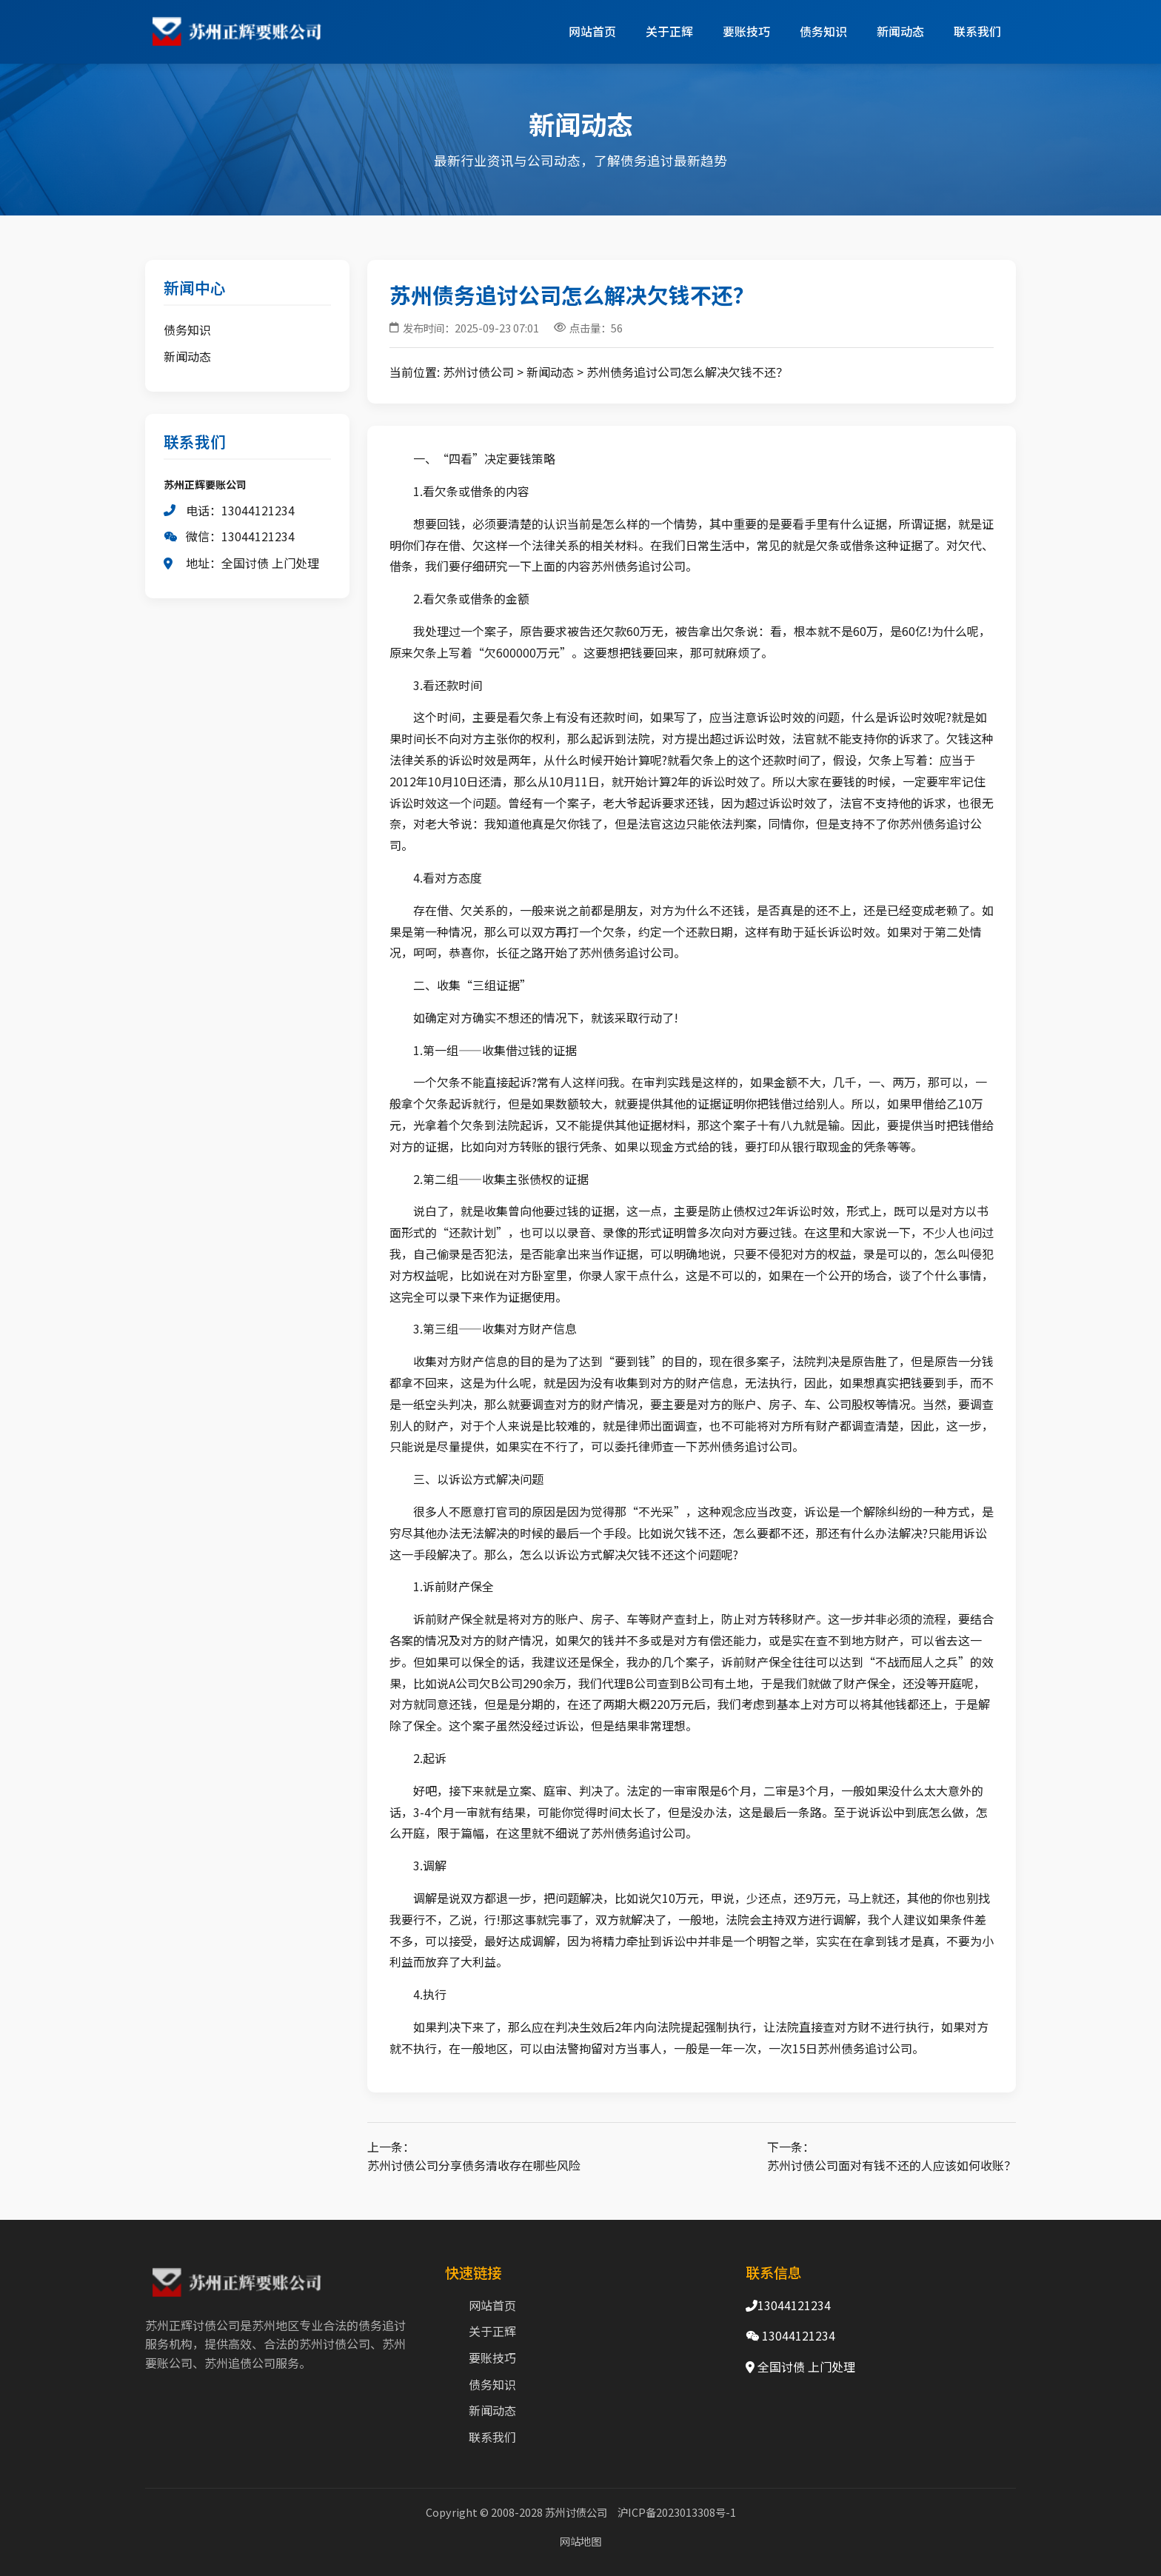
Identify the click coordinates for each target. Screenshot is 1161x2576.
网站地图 (580, 2541)
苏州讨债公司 (478, 372)
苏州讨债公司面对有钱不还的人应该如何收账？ (891, 2165)
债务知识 (823, 31)
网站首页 (592, 31)
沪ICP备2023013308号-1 (677, 2512)
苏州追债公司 (239, 2363)
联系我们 (977, 31)
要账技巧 (746, 31)
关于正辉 (669, 31)
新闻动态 (900, 31)
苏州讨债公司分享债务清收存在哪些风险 (473, 2165)
